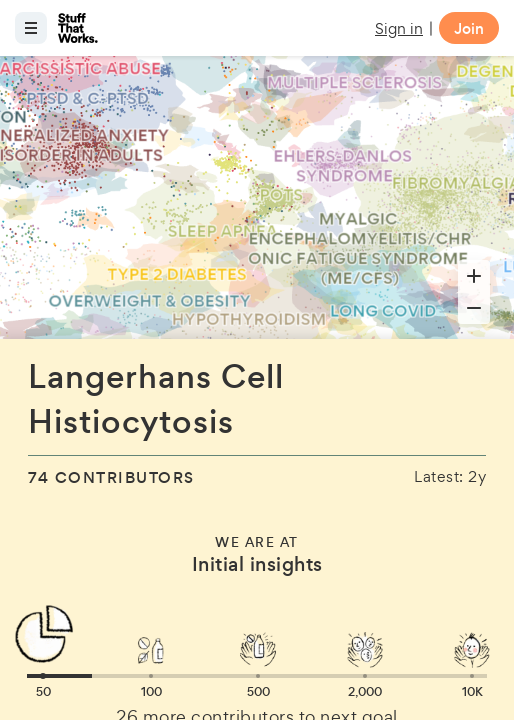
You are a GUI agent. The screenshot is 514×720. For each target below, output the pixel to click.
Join (469, 28)
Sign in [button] (399, 28)
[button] (43, 676)
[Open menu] (31, 28)
